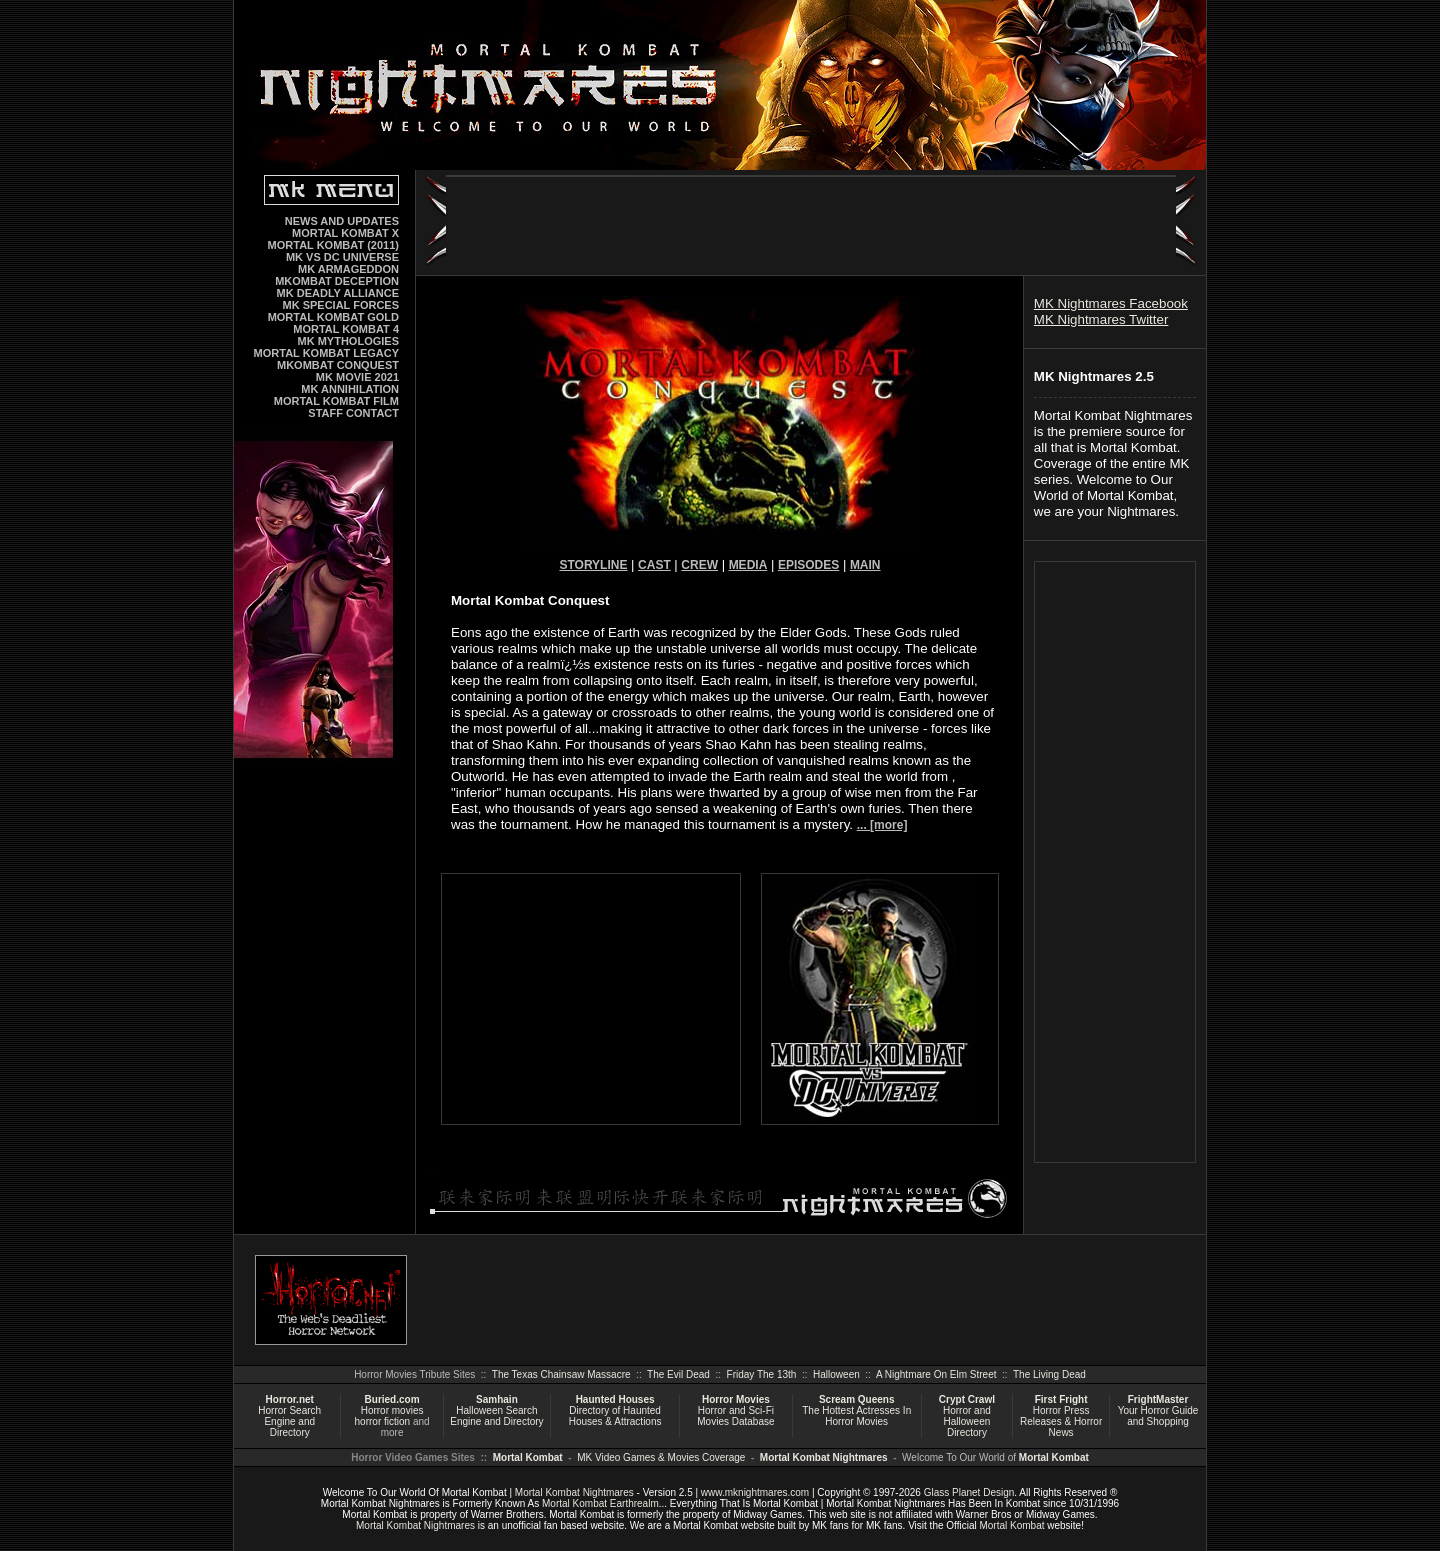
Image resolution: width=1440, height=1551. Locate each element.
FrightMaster (1158, 1399)
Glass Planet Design (969, 1492)
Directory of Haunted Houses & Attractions (615, 1416)
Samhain (497, 1399)
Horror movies (392, 1410)
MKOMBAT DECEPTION (337, 281)
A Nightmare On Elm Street (936, 1374)
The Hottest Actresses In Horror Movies (856, 1416)
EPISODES (808, 565)
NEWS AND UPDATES (342, 221)
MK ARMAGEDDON (348, 269)
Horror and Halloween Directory (967, 1421)
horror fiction (383, 1421)
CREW (699, 565)
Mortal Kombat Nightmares (824, 1457)
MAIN (865, 565)
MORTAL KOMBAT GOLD (333, 317)
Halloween (836, 1374)
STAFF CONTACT (353, 413)
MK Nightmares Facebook (1111, 303)
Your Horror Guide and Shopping (1158, 1416)
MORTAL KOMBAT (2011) (333, 245)
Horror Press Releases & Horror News (1061, 1421)
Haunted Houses (615, 1399)
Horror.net (290, 1399)
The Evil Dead (678, 1374)
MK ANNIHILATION (350, 389)
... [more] (882, 825)
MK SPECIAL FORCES (340, 305)
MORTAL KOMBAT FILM (336, 401)
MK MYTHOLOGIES (348, 341)
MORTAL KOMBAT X (345, 233)
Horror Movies (736, 1399)
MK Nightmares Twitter (1101, 319)
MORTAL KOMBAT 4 (346, 329)
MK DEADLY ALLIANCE (338, 293)
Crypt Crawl (967, 1399)
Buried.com (392, 1399)
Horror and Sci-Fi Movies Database (735, 1416)
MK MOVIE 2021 (357, 377)
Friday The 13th (762, 1374)
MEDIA (748, 565)
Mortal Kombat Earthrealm (600, 1503)
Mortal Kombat (528, 1457)
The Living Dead (1049, 1374)
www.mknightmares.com (755, 1492)
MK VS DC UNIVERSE (342, 257)
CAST (654, 565)
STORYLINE (593, 565)
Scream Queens (857, 1399)
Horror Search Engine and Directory (289, 1421)
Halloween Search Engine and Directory (496, 1416)
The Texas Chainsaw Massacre (561, 1374)
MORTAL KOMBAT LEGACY (326, 353)
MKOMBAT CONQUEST (338, 365)
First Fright (1061, 1399)
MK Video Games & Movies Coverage (661, 1457)
